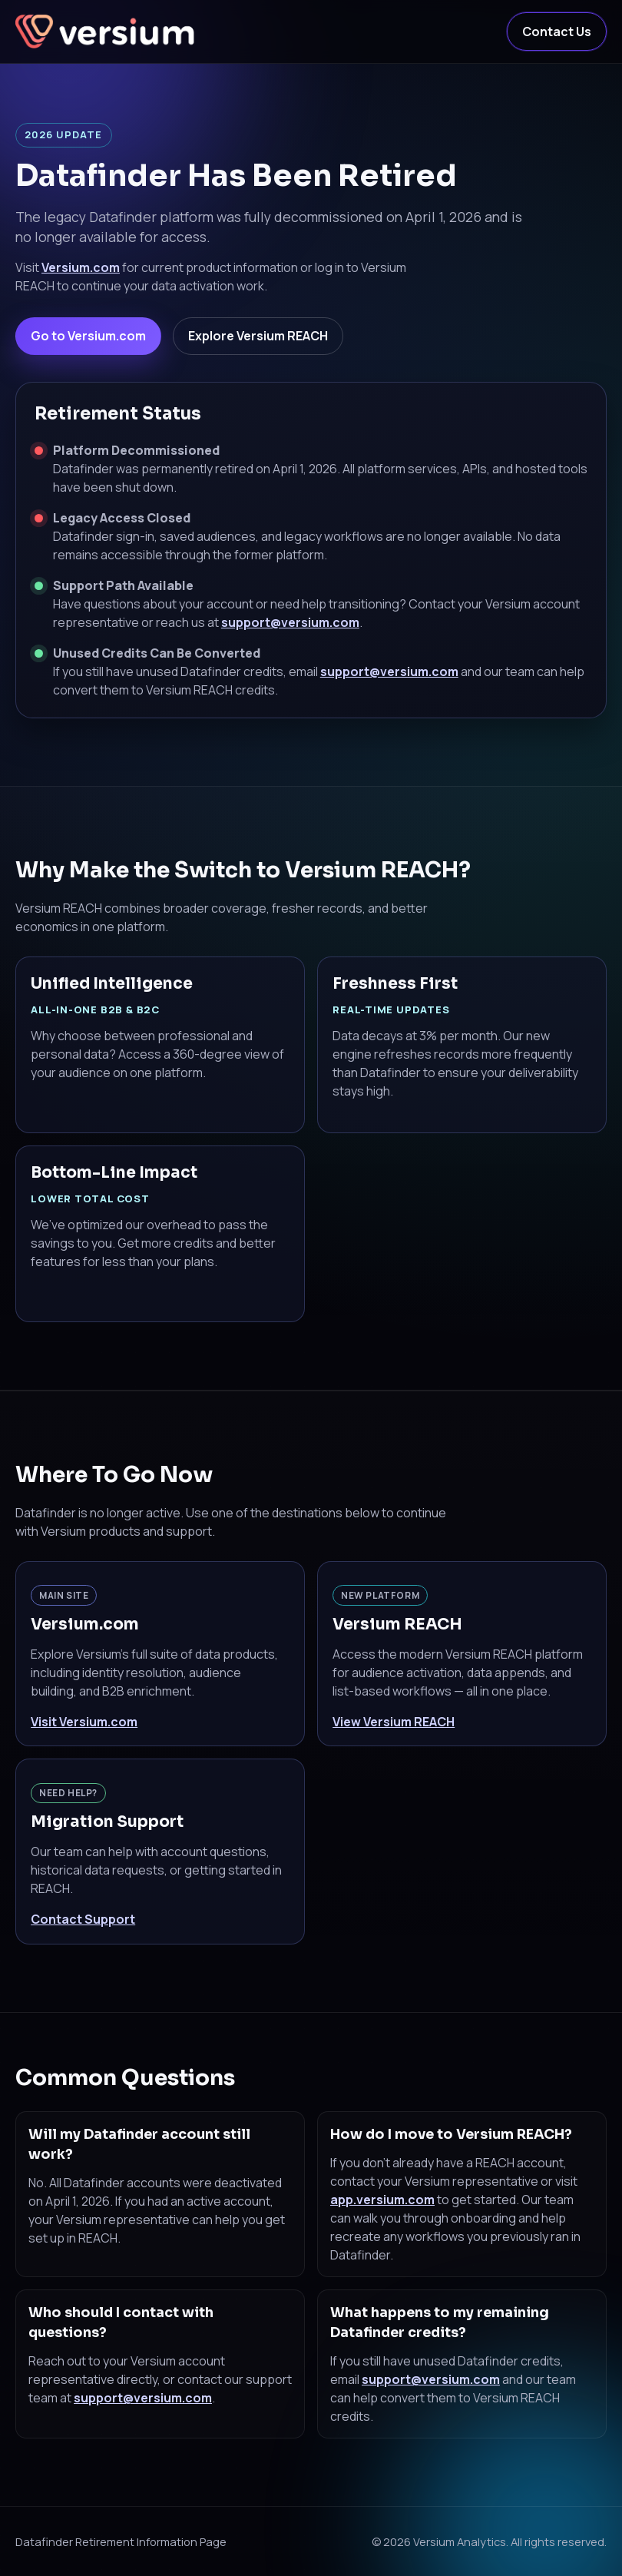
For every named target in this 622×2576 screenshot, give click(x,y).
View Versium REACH (394, 1721)
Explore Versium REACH (258, 335)
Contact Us (556, 31)
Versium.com (80, 267)
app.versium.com (382, 2199)
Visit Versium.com (84, 1721)
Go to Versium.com (88, 335)
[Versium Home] (107, 31)
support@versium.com (290, 622)
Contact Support (83, 1919)
